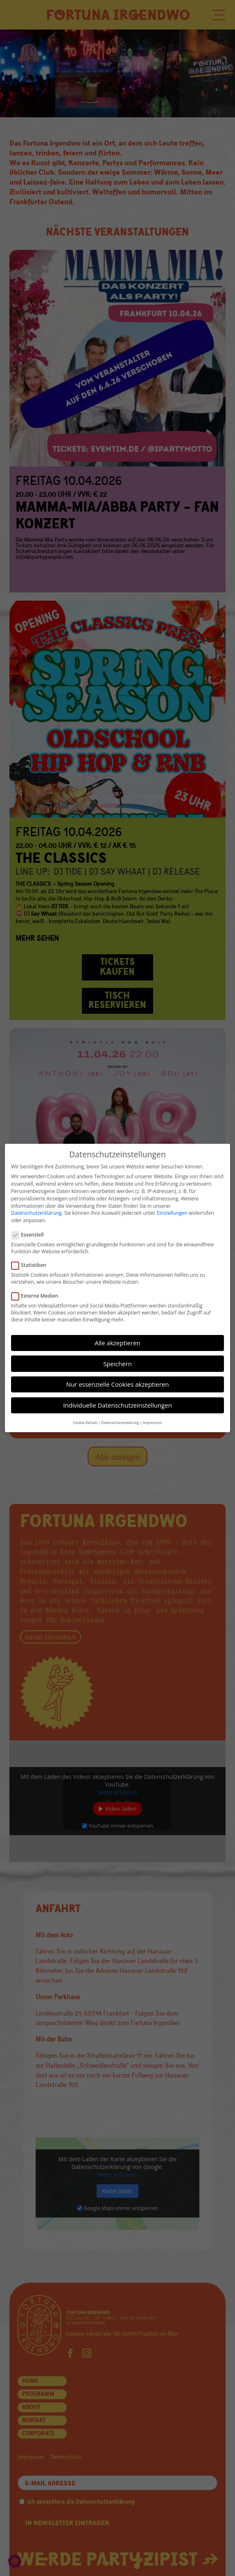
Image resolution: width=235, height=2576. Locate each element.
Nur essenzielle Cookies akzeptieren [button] (117, 1381)
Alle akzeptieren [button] (117, 1340)
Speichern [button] (117, 1360)
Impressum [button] (153, 1419)
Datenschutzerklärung (36, 1210)
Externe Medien (38, 1292)
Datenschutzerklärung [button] (120, 1419)
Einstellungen (172, 1210)
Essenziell (31, 1231)
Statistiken (32, 1262)
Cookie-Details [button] (85, 1419)
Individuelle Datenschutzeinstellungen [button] (117, 1402)
